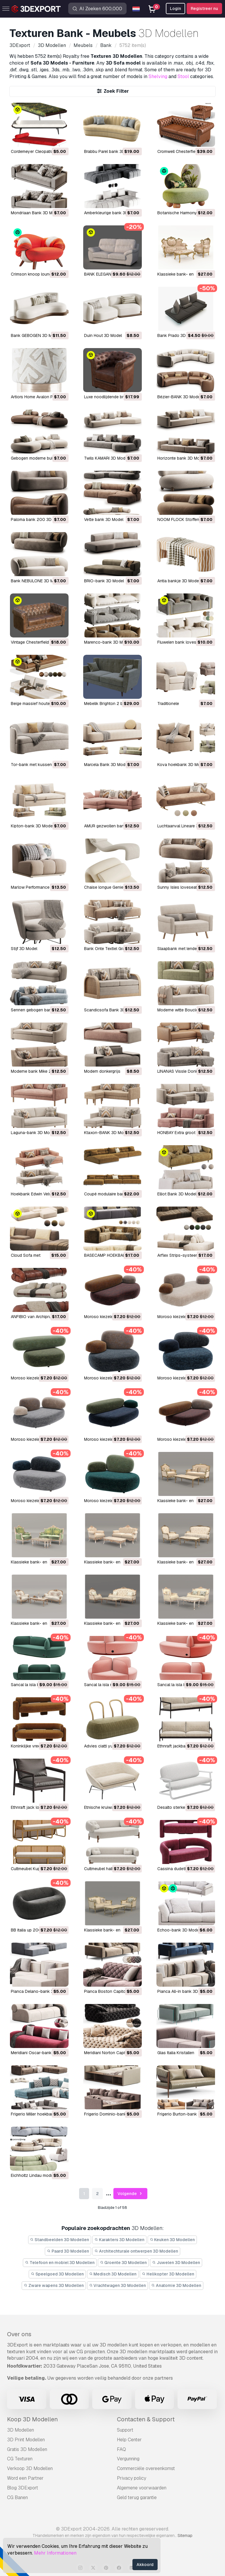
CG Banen (17, 2497)
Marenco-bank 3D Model (107, 642)
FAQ (121, 2449)
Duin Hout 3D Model (103, 335)
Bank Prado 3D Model (177, 335)
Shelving (158, 76)
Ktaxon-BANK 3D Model (106, 1132)
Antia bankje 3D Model (178, 580)
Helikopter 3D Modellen (168, 2274)
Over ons (19, 2334)
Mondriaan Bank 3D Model (36, 212)
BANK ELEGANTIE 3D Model (110, 274)
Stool (183, 76)
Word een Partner (25, 2478)
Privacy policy (131, 2478)
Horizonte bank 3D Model (181, 458)
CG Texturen (20, 2459)
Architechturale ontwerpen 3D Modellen (136, 2251)
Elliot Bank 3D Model (176, 1194)
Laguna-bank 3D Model (33, 1132)
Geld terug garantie (137, 2497)
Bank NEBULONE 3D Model (36, 580)
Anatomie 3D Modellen (176, 2285)
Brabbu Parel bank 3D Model (110, 151)
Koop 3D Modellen (32, 2419)
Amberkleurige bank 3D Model (112, 212)
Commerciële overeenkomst (146, 2468)
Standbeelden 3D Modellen (59, 2239)
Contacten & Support (146, 2419)
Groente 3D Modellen (123, 2262)
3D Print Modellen (26, 2440)
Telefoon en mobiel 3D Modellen (60, 2262)
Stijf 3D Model (24, 948)
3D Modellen (20, 2430)
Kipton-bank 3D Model (32, 826)
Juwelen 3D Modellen (176, 2262)
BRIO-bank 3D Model (104, 580)
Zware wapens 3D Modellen (54, 2285)
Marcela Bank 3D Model (106, 764)
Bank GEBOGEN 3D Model (35, 335)
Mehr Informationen (55, 2553)
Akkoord (145, 2564)
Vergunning (128, 2459)
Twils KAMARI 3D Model (106, 458)
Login (175, 8)
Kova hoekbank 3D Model (181, 764)
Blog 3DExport (22, 2488)
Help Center (129, 2440)
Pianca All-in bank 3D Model (184, 1991)
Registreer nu (204, 8)
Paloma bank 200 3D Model (37, 519)
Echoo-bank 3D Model (178, 1930)
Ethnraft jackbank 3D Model (183, 1746)
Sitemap (185, 2535)
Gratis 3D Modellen (27, 2449)
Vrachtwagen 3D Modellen (117, 2285)
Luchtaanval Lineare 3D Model (185, 826)
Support (125, 2430)
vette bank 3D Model (103, 519)
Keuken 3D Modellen (172, 2239)
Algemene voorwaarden (141, 2488)
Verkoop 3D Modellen (30, 2468)
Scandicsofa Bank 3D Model (111, 1010)
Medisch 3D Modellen (113, 2274)
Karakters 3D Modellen (119, 2239)
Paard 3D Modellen (68, 2251)
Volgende (130, 2194)
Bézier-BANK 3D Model (179, 396)
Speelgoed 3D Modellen (57, 2274)
